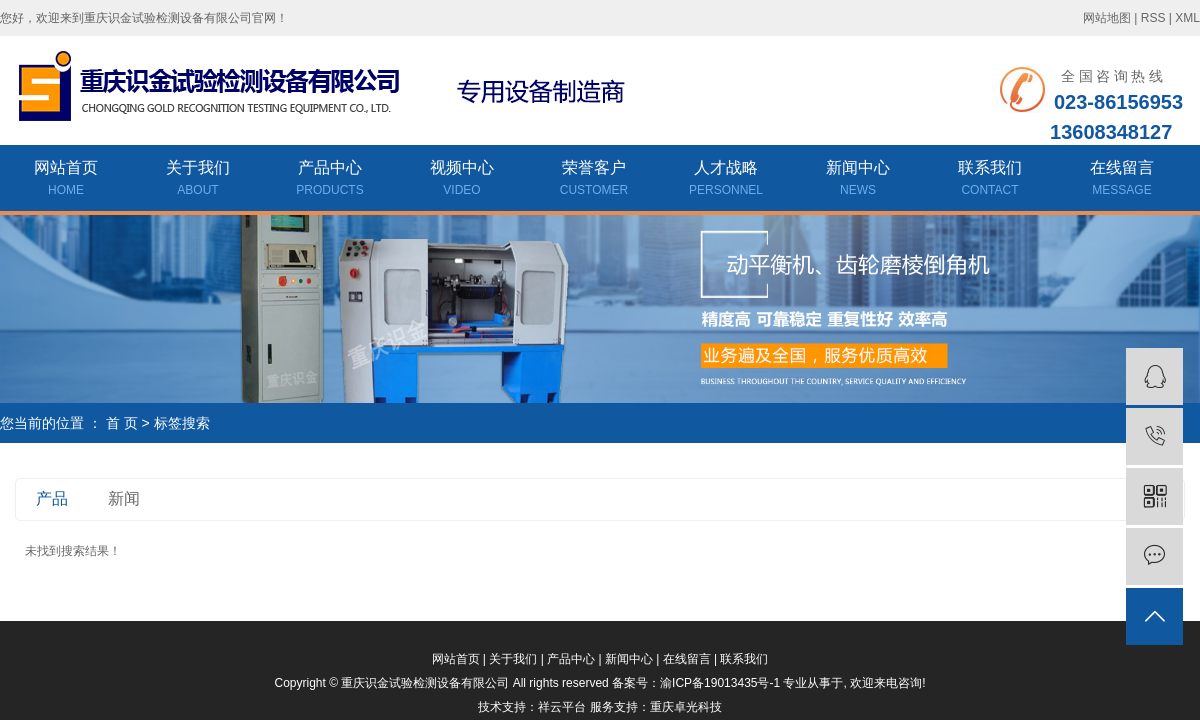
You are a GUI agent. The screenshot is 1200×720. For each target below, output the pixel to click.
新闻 (124, 498)
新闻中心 (858, 180)
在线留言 (1122, 180)
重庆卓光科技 (686, 707)
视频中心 (462, 180)
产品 (52, 498)
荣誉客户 (594, 180)
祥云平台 (562, 707)
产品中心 (330, 180)
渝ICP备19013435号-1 (720, 683)
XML (1187, 18)
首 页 (122, 423)
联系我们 (990, 180)
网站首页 (66, 180)
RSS (1153, 18)
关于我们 (198, 180)
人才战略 (726, 180)
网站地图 (1107, 18)
